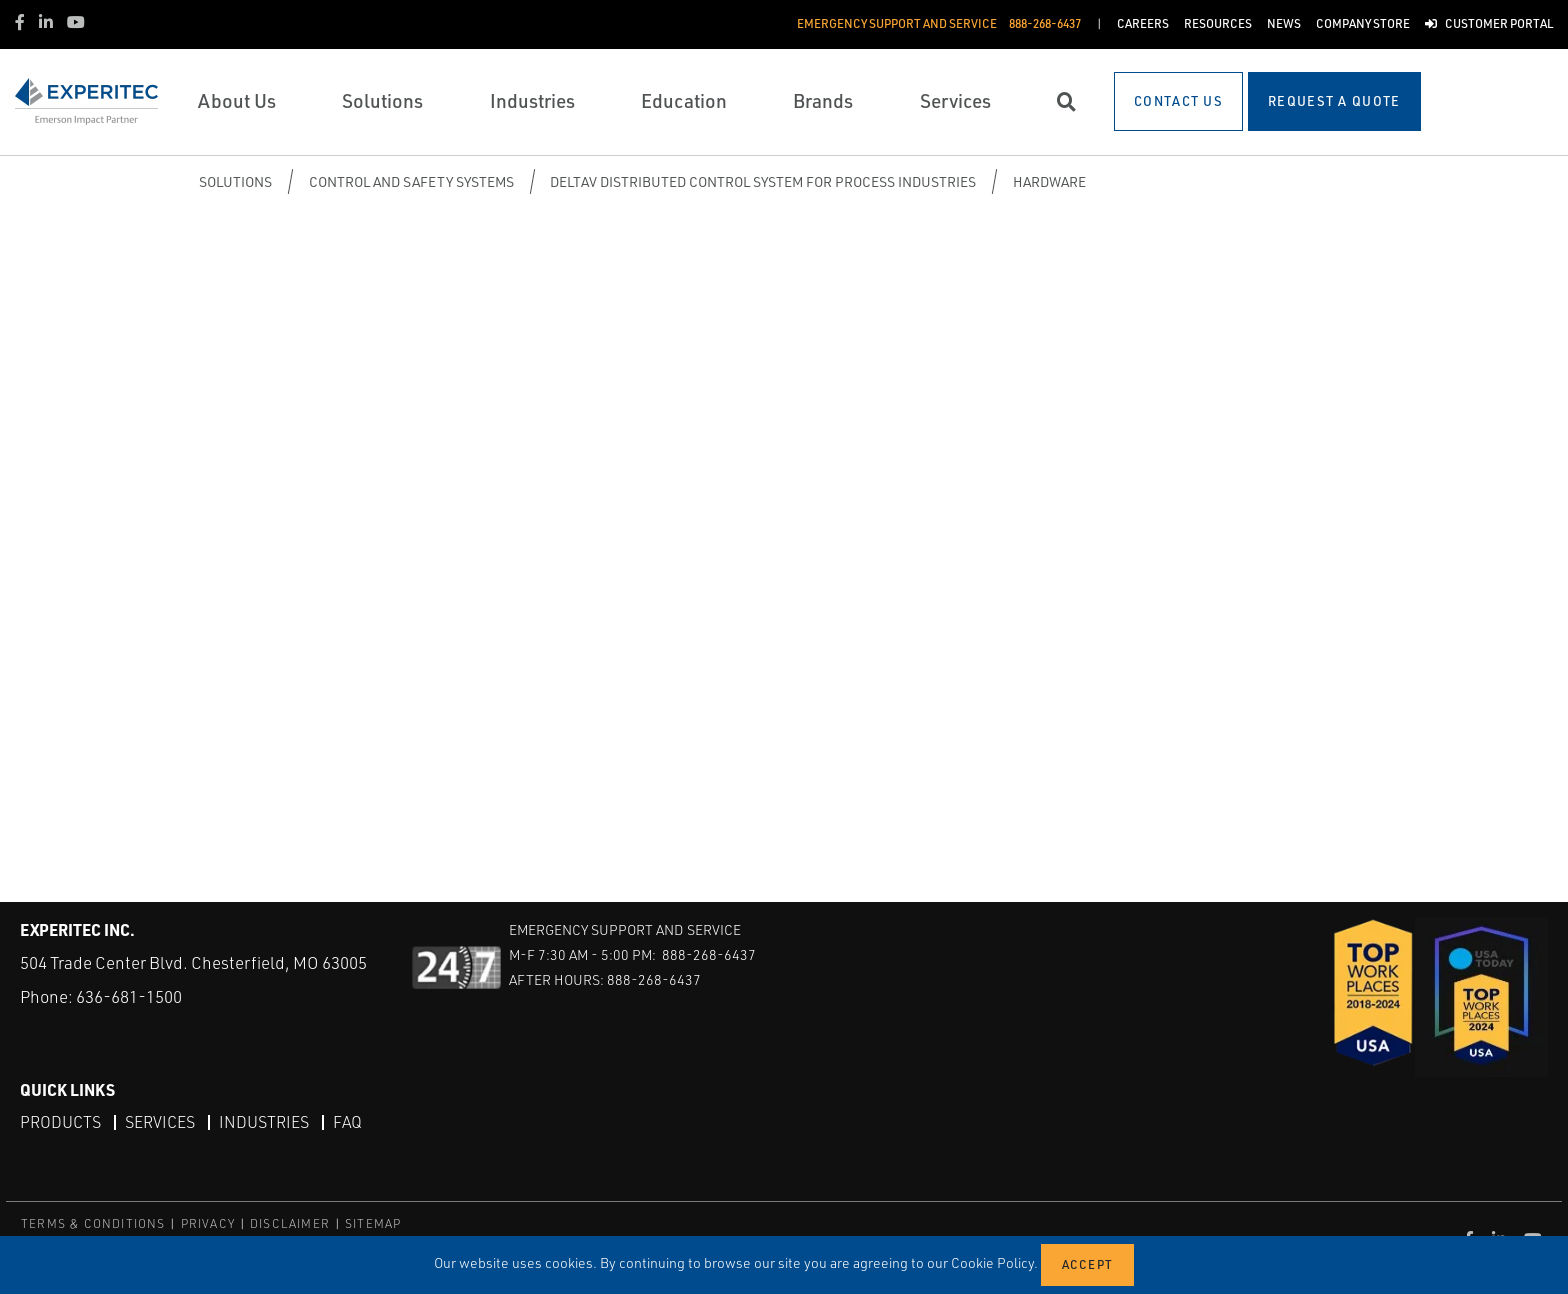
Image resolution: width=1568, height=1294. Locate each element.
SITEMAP (373, 1223)
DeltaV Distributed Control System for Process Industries (763, 181)
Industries (264, 1122)
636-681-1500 (129, 996)
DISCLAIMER (290, 1223)
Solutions (235, 181)
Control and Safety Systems (411, 181)
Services (160, 1122)
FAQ (347, 1122)
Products (60, 1122)
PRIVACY (208, 1223)
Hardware (1049, 181)
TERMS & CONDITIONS (93, 1223)
